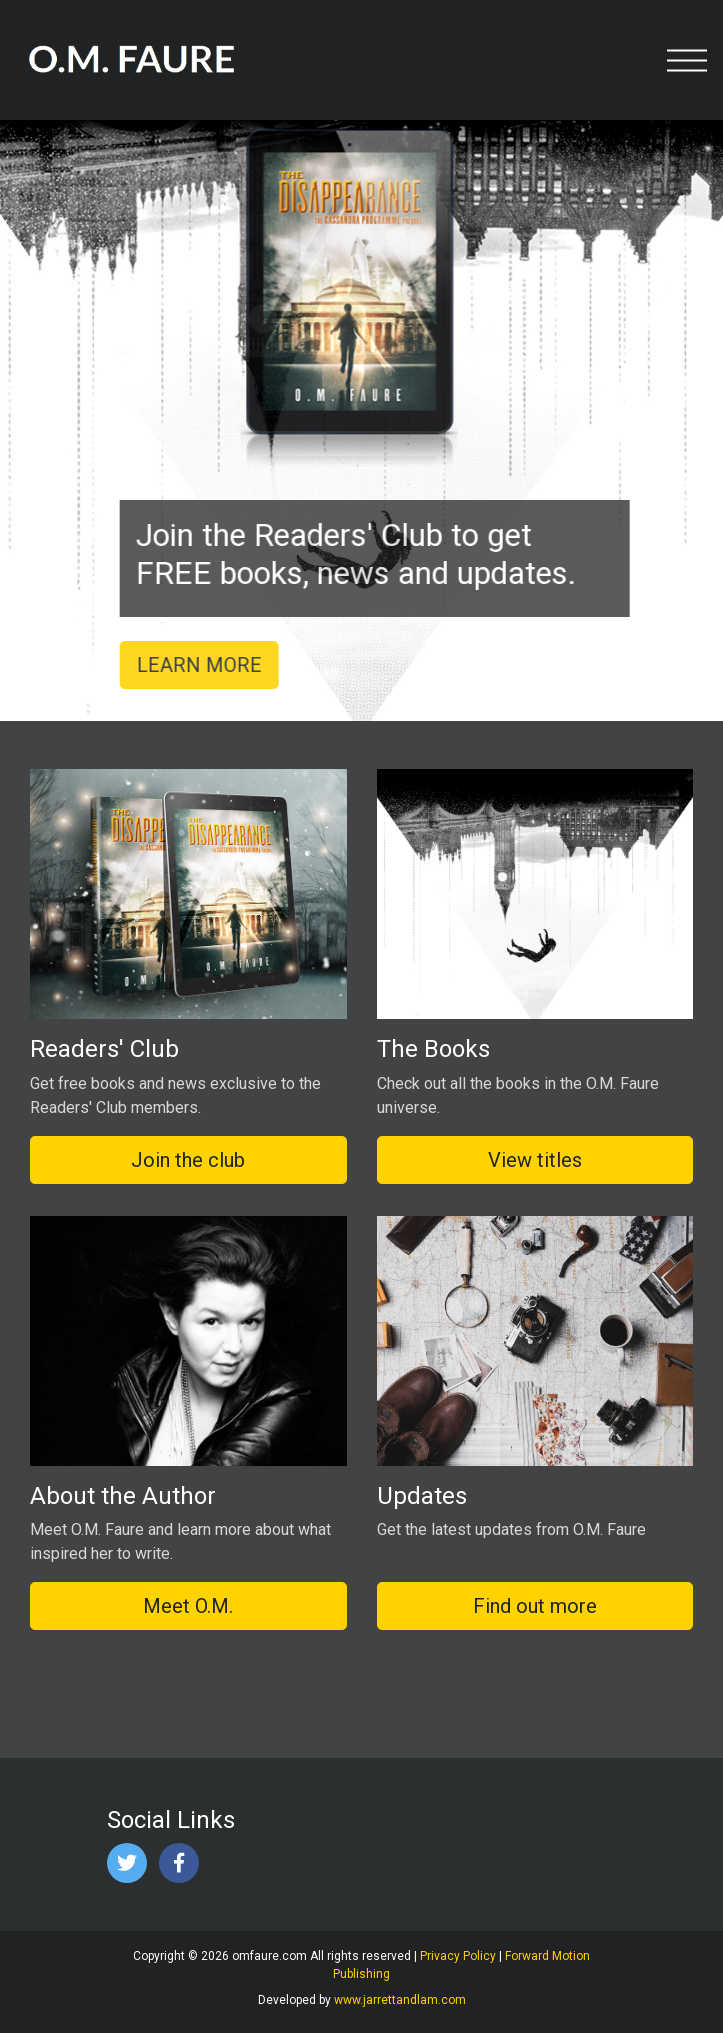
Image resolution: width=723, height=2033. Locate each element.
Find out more (535, 1606)
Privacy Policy (458, 1956)
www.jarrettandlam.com (400, 2000)
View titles (535, 1160)
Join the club (188, 1160)
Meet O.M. (188, 1606)
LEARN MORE (217, 665)
